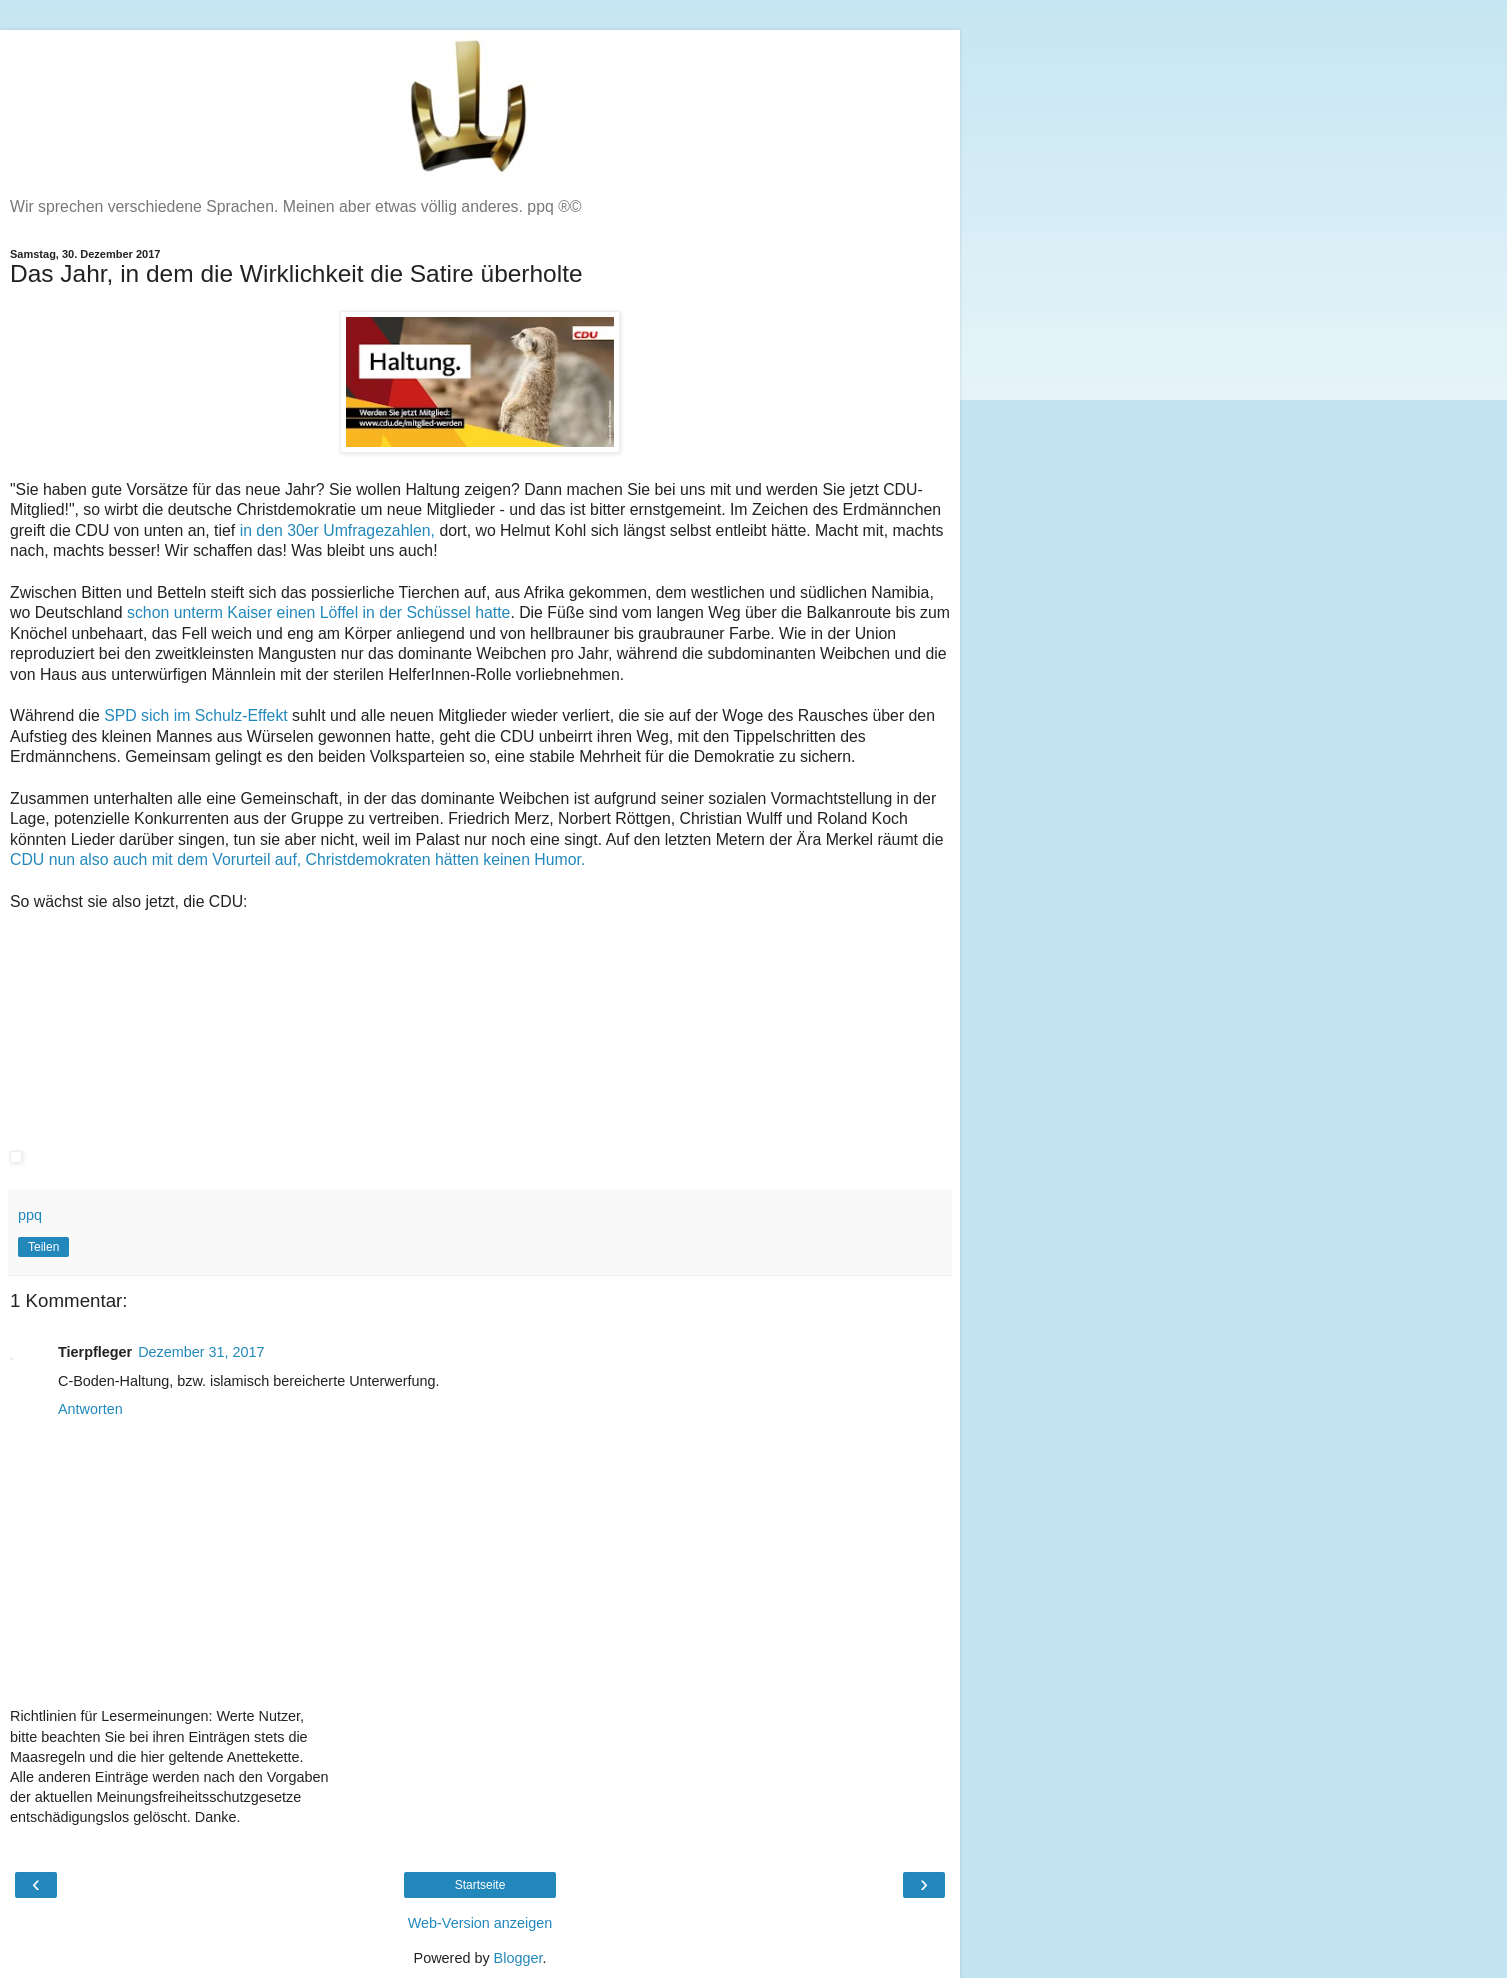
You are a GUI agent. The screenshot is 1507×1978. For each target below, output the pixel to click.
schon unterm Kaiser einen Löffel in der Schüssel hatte (318, 612)
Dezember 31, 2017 (201, 1352)
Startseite (480, 1885)
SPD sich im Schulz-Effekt (196, 715)
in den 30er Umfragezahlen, (337, 530)
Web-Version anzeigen (480, 1923)
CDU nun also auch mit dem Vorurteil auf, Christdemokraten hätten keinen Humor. (297, 859)
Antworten (90, 1409)
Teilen (43, 1247)
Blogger (518, 1958)
